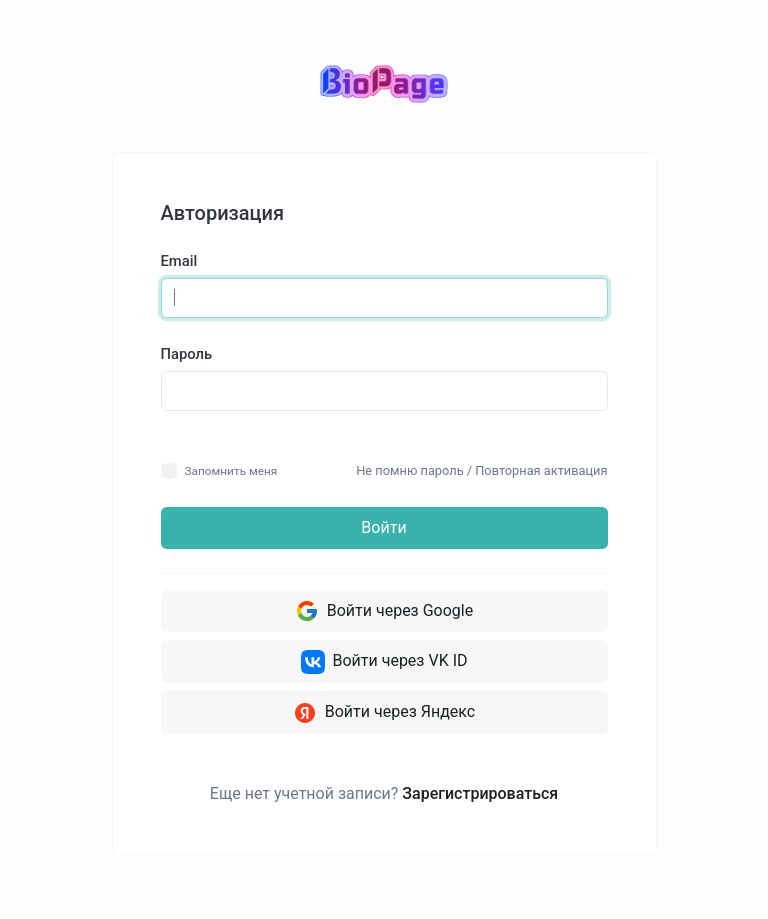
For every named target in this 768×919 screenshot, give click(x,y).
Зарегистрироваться (480, 793)
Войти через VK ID (384, 662)
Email (179, 261)
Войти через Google (384, 611)
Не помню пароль (409, 470)
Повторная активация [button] (541, 470)
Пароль (187, 354)
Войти (383, 527)
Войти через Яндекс (384, 713)
